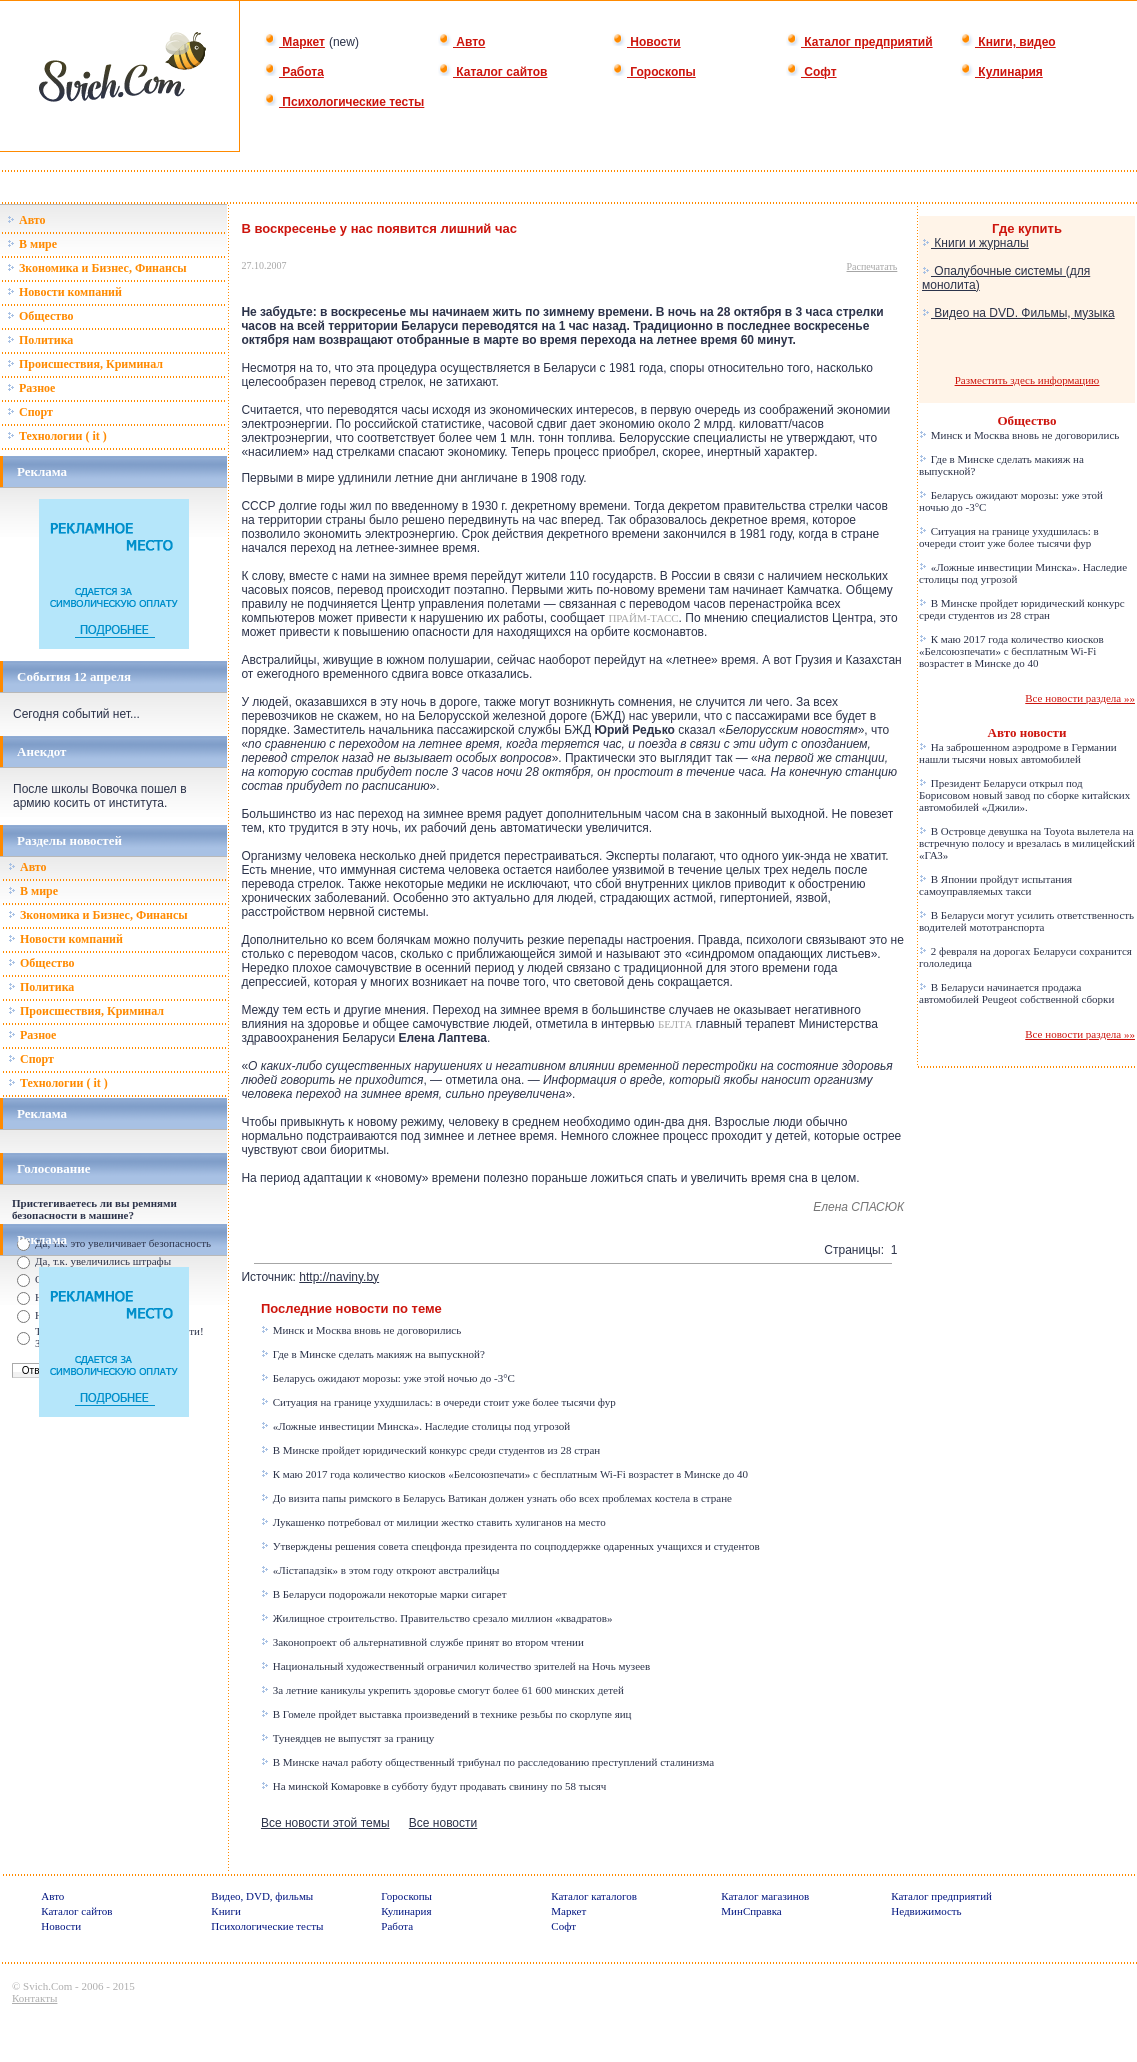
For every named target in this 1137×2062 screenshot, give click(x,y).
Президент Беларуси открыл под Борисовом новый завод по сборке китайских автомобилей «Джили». (1024, 795)
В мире (32, 244)
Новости (646, 42)
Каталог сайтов (492, 72)
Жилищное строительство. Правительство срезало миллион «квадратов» (437, 1618)
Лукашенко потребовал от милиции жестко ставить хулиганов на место (433, 1522)
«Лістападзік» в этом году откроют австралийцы (380, 1570)
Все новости (443, 1823)
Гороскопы (654, 72)
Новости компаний (64, 292)
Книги (226, 1911)
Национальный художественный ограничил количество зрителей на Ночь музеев (455, 1666)
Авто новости (1027, 732)
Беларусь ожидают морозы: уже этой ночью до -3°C (388, 1378)
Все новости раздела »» (1080, 698)
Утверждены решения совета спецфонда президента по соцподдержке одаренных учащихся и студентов (510, 1546)
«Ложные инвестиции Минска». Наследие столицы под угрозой (415, 1426)
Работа (294, 72)
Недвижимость (926, 1911)
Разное (31, 388)
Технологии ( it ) (57, 436)
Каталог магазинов (765, 1896)
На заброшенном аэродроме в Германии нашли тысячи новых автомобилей (1018, 753)
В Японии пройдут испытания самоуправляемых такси (995, 885)
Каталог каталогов (594, 1896)
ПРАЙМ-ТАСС (643, 618)
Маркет (294, 42)
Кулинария (1001, 72)
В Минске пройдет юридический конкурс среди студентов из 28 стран (430, 1450)
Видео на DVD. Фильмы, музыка (1018, 313)
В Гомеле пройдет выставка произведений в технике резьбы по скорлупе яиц (446, 1714)
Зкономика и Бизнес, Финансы (97, 268)
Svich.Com (47, 1986)
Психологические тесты (344, 102)
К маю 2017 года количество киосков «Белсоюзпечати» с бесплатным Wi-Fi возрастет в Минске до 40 (504, 1474)
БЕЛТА (675, 1024)
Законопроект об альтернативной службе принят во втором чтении (422, 1642)
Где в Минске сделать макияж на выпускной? (373, 1354)
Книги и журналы (975, 243)
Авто (461, 42)
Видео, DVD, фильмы (262, 1896)
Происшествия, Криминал (85, 364)
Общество (40, 316)
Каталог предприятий (859, 42)
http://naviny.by (339, 1277)
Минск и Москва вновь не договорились (361, 1330)
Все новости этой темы (325, 1823)
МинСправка (751, 1911)
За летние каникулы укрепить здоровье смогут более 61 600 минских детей (442, 1690)
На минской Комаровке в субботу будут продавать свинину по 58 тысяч (433, 1786)
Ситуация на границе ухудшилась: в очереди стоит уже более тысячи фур (438, 1402)
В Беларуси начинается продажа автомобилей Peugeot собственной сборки (1016, 993)
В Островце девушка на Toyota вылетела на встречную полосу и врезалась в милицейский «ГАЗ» (1027, 843)
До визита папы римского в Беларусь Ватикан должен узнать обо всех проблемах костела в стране (496, 1498)
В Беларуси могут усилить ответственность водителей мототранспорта (1026, 921)
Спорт (30, 412)
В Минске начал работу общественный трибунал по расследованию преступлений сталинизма (487, 1762)
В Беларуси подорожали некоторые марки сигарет (384, 1594)
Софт (811, 72)
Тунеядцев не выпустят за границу (347, 1738)
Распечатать (872, 266)
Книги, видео (1008, 42)
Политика (40, 340)
